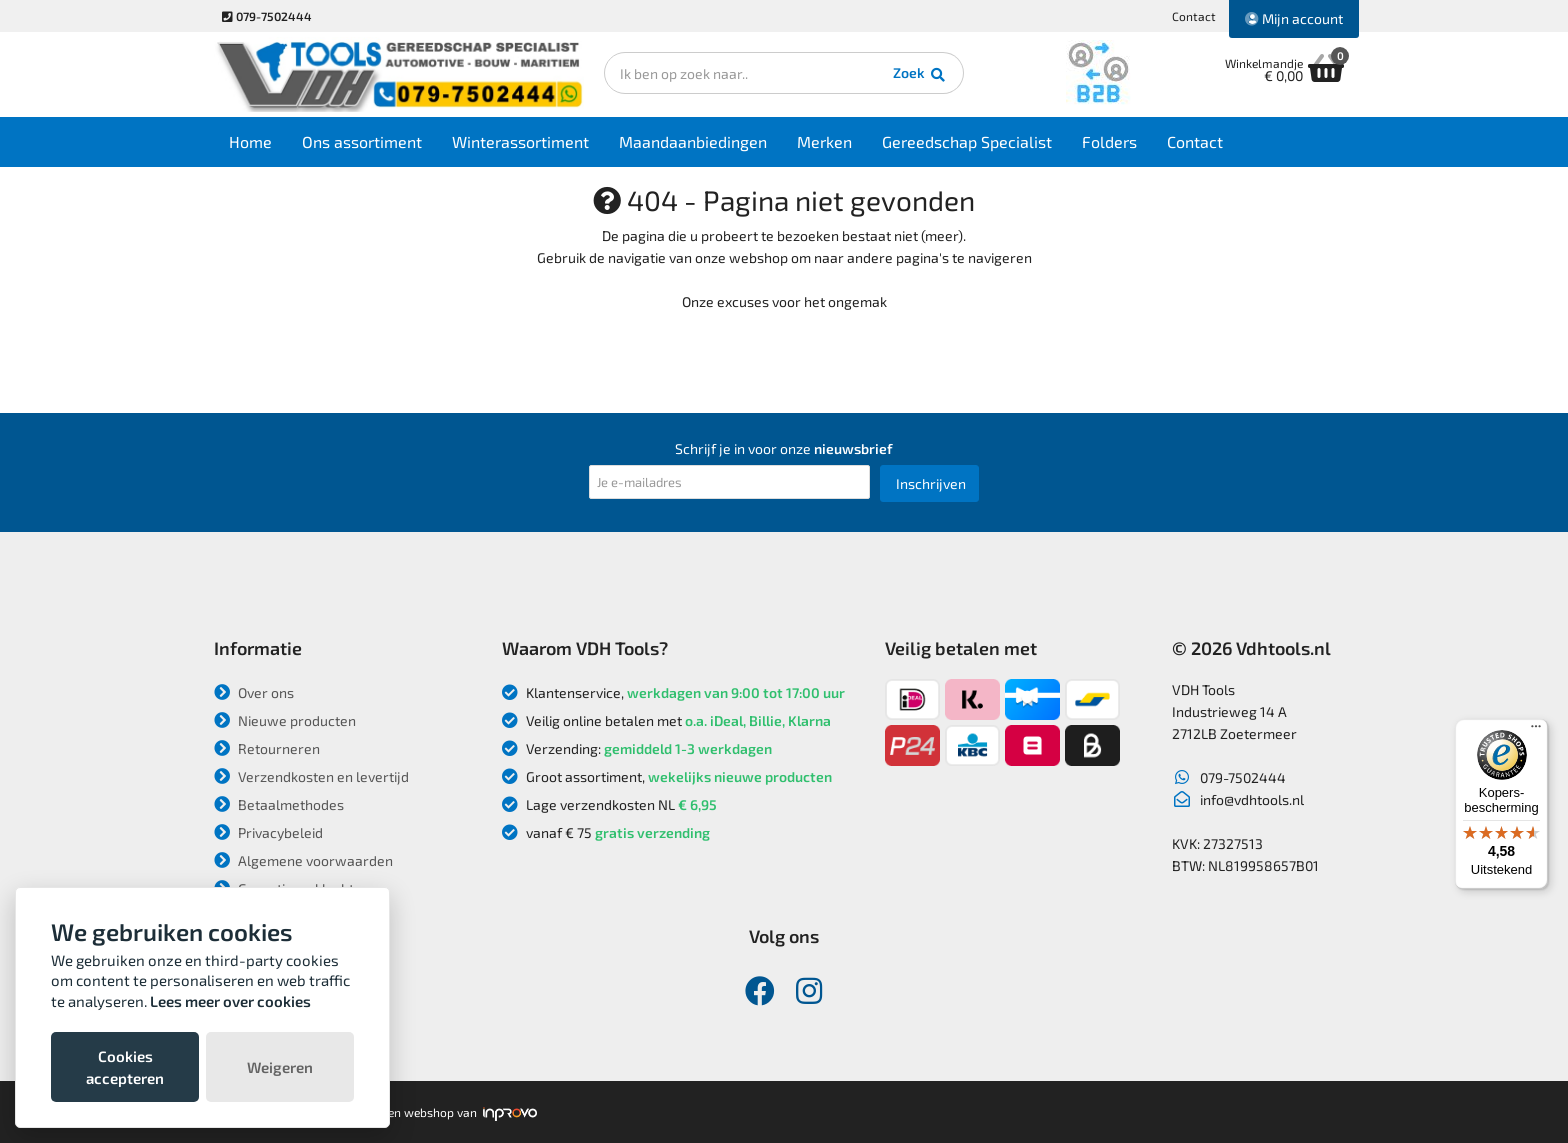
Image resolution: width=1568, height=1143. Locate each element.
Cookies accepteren (125, 1067)
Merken (824, 141)
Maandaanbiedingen (693, 141)
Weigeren (280, 1067)
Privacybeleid (268, 832)
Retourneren (267, 748)
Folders (1109, 141)
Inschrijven (931, 483)
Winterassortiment (520, 141)
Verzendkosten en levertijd (311, 776)
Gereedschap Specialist (967, 141)
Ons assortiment (362, 141)
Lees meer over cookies (230, 1001)
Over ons (254, 692)
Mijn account (1294, 18)
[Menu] (1536, 731)
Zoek (920, 75)
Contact (1194, 16)
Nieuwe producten (285, 720)
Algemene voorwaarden (303, 860)
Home (250, 141)
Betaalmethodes (279, 804)
